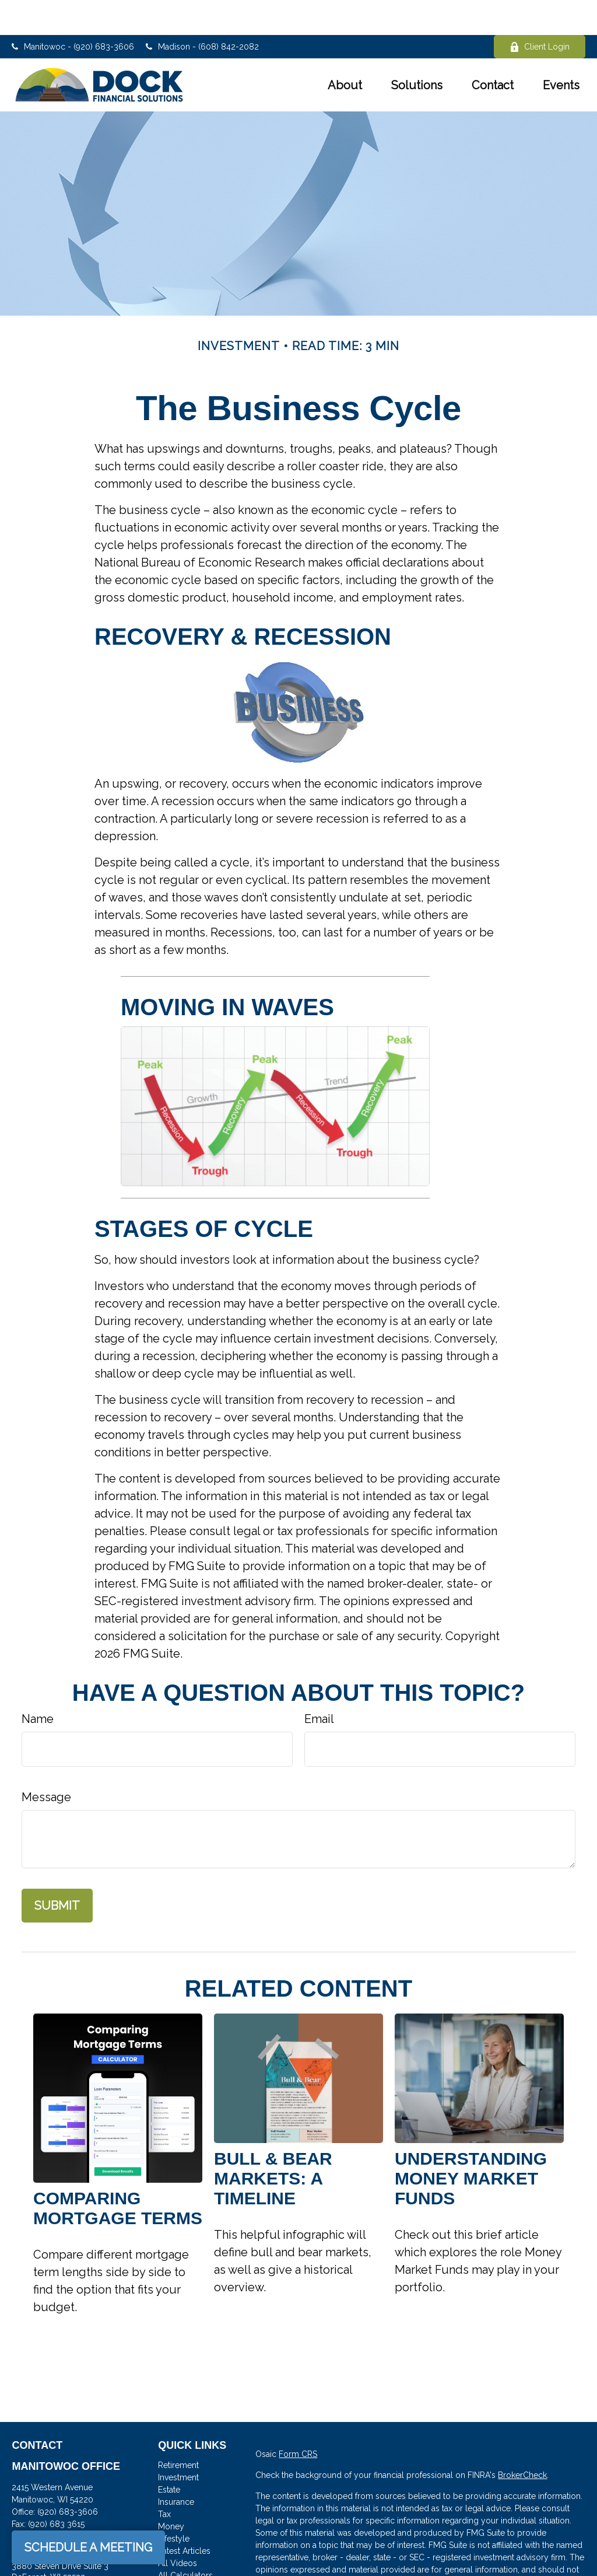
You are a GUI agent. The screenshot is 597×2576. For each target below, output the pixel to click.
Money (171, 2491)
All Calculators (185, 2540)
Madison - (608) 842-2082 (202, 11)
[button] (345, 50)
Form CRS (298, 2419)
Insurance (176, 2467)
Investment (178, 2442)
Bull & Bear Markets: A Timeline (273, 2143)
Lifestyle (173, 2503)
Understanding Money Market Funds (471, 2143)
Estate (169, 2454)
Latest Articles (184, 2516)
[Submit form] (57, 1871)
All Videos (177, 2528)
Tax (164, 2479)
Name (38, 1684)
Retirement (178, 2430)
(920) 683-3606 (67, 2476)
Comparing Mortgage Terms (117, 2173)
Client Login (540, 12)
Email (319, 1684)
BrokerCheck (522, 2440)
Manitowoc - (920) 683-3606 (73, 11)
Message (46, 1762)
